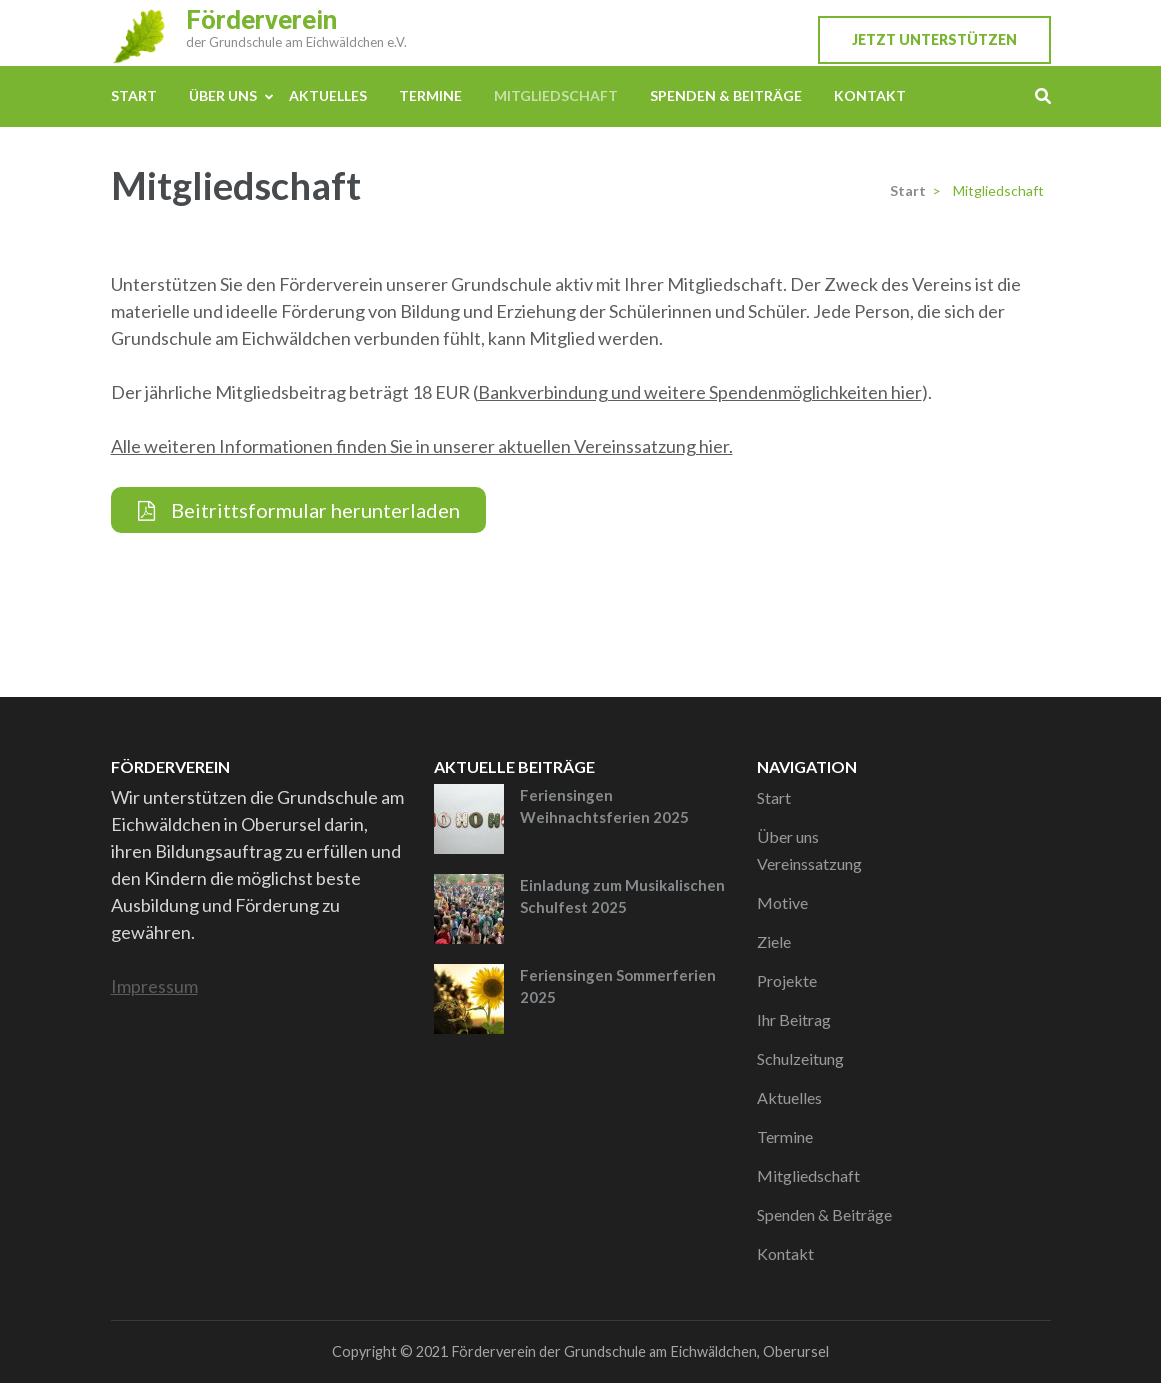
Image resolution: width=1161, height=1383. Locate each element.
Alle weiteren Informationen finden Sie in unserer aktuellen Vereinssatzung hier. (422, 446)
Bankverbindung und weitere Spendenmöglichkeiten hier (700, 392)
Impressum (154, 986)
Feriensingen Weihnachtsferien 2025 (604, 806)
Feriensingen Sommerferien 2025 (618, 986)
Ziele (774, 941)
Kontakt (870, 95)
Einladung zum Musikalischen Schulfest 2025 (622, 896)
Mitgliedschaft (556, 95)
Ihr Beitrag (794, 1019)
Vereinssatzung (809, 863)
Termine (430, 95)
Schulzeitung (800, 1058)
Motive (782, 902)
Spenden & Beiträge (726, 95)
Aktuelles (328, 95)
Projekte (787, 980)
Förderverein (261, 20)
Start (134, 95)
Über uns (223, 95)
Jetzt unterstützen (934, 39)
